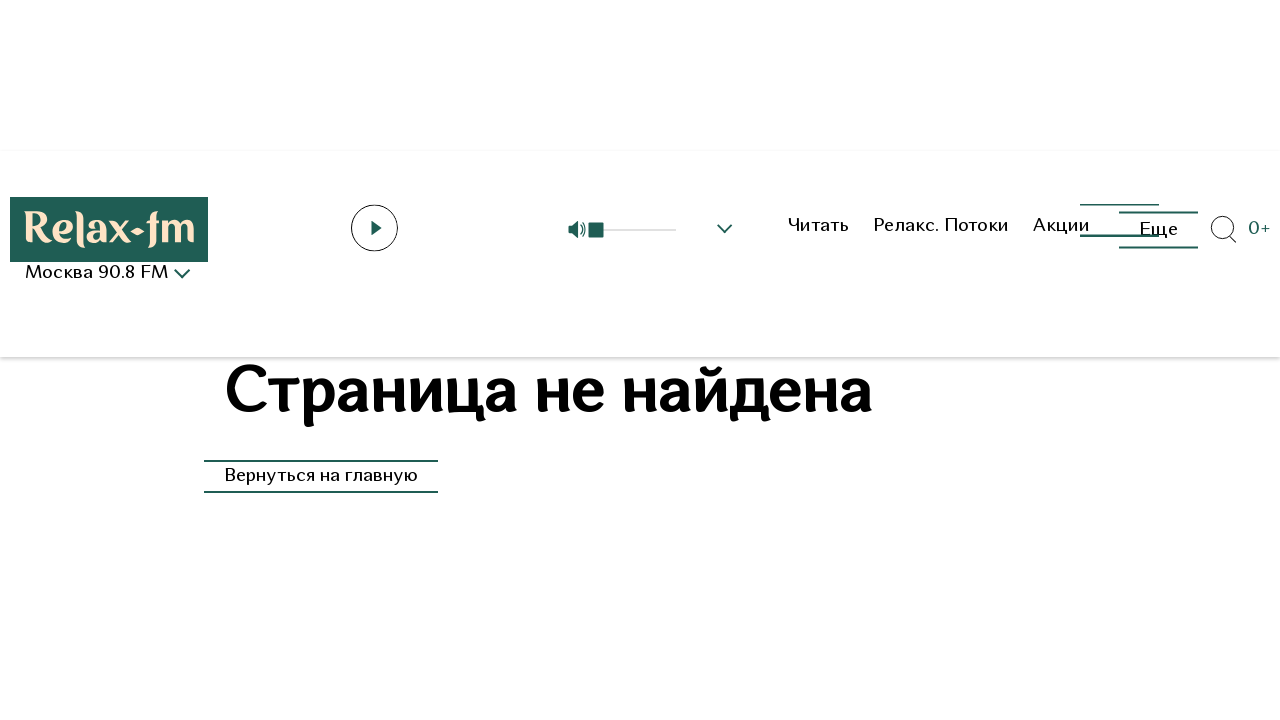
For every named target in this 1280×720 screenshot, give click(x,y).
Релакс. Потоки (941, 226)
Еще (1158, 229)
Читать (818, 226)
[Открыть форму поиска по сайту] (1223, 230)
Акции (1061, 226)
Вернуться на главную (321, 476)
